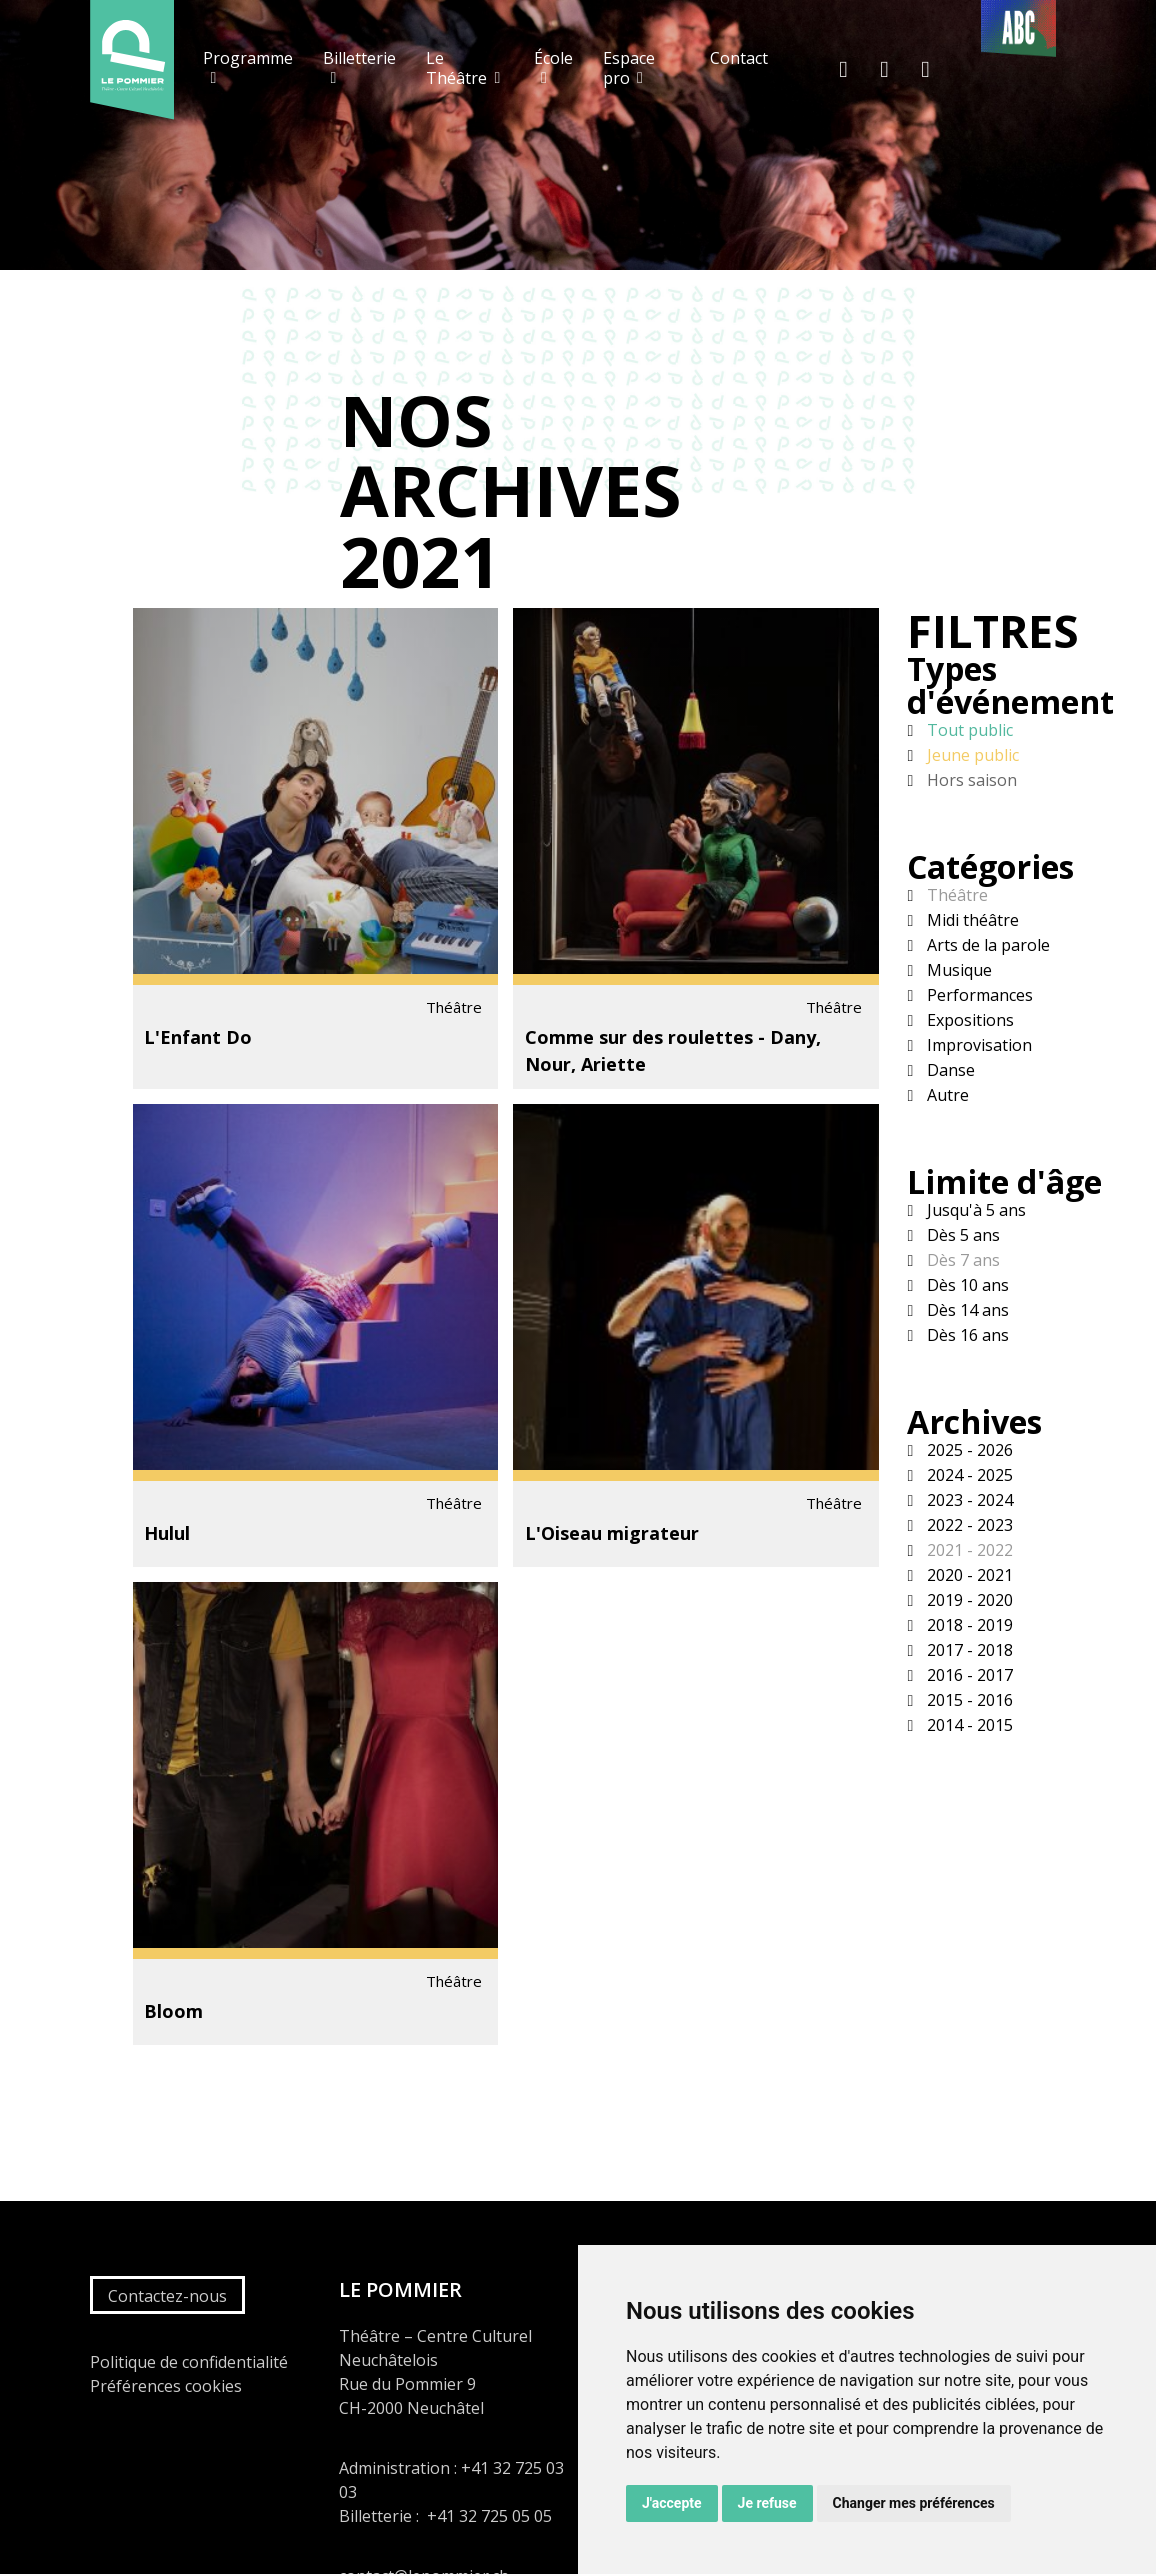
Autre (946, 1095)
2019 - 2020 (968, 1600)
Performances (978, 995)
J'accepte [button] (672, 2503)
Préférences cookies (166, 2386)
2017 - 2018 (968, 1650)
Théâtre (955, 895)
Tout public (968, 730)
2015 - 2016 (968, 1700)
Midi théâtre (971, 920)
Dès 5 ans (961, 1235)
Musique (957, 970)
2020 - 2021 (968, 1575)
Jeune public (971, 755)
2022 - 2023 (968, 1525)
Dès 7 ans (961, 1260)
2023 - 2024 (968, 1500)
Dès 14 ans (966, 1310)
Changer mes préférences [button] (914, 2503)
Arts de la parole (986, 945)
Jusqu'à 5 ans (974, 1210)
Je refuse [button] (767, 2503)
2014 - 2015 (968, 1725)
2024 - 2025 (968, 1475)
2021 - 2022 (968, 1550)
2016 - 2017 (968, 1675)
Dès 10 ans (966, 1285)
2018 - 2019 (968, 1625)
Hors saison (970, 780)
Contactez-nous (167, 2296)
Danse (949, 1070)
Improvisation (977, 1045)
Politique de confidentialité (189, 2362)
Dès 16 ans (966, 1335)
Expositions (968, 1020)
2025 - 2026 (968, 1450)
